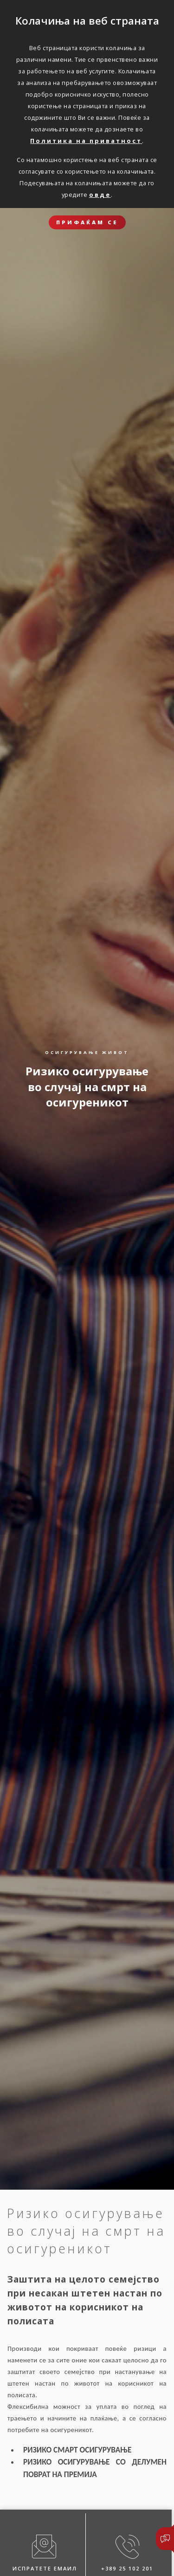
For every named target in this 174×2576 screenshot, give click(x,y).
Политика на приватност (86, 141)
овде (100, 194)
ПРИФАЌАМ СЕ (87, 222)
